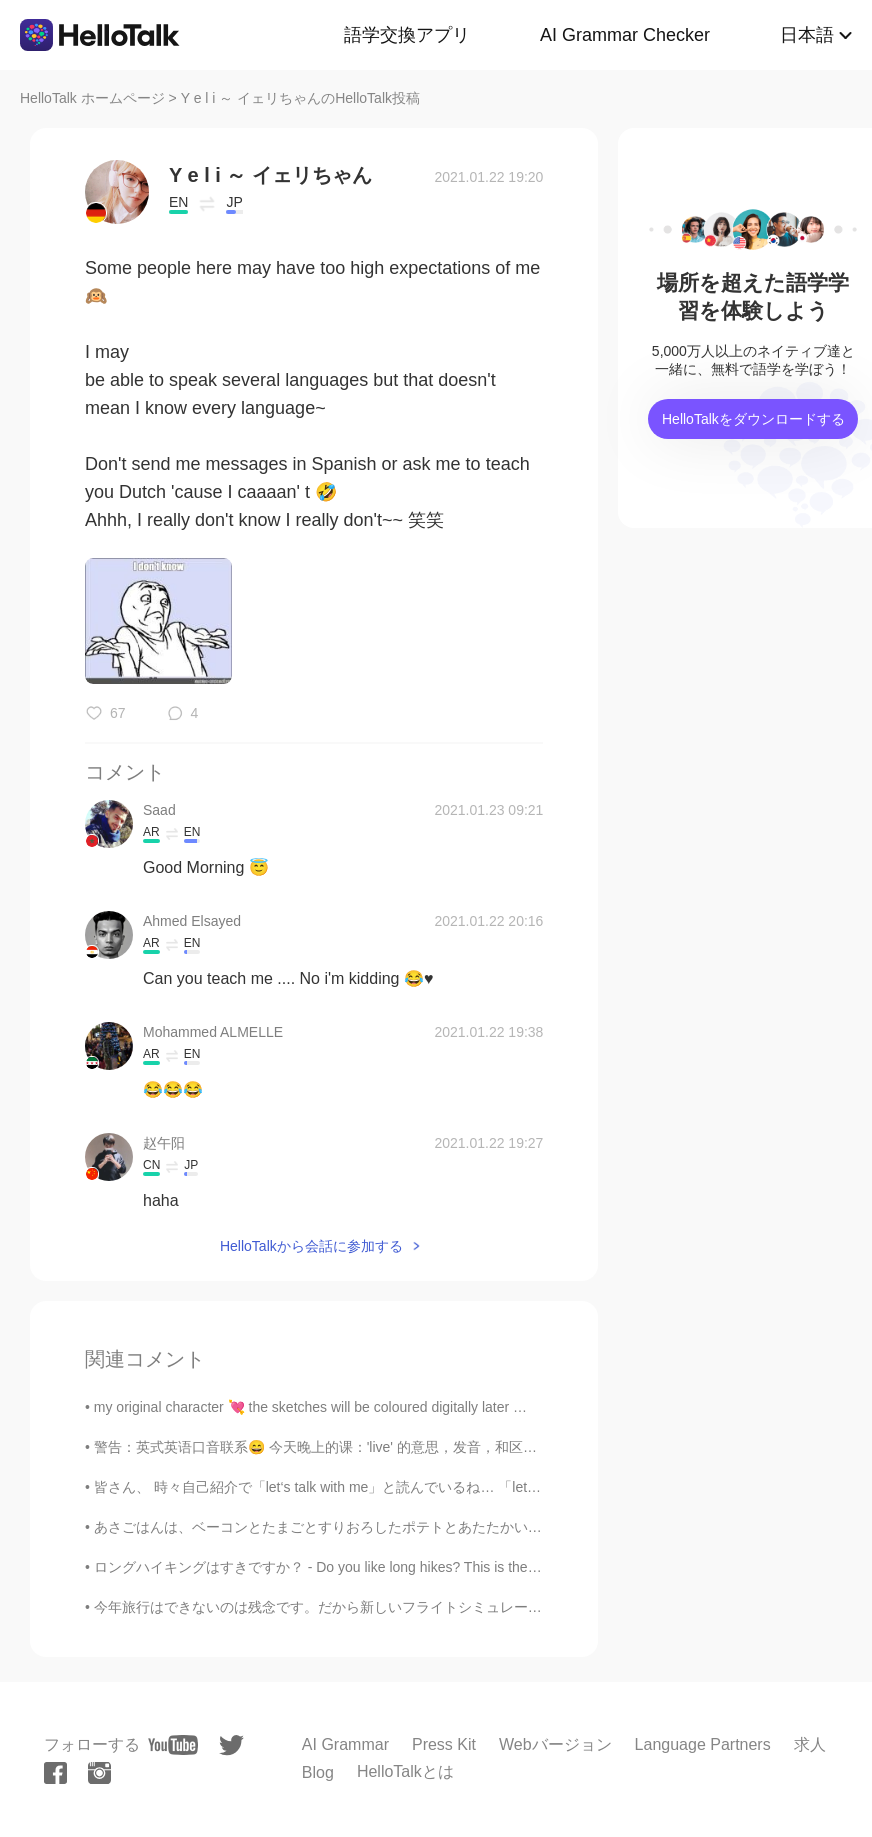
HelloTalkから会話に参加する (311, 1246)
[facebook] (55, 1773)
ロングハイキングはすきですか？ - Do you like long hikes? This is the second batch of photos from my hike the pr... (452, 1567)
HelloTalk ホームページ (92, 98)
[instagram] (99, 1773)
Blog (318, 1772)
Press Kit (444, 1744)
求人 (810, 1744)
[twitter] (231, 1745)
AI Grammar (345, 1744)
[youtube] (173, 1745)
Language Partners (703, 1744)
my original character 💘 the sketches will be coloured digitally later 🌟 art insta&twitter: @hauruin (396, 1407)
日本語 (807, 35)
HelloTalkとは (405, 1771)
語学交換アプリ (407, 35)
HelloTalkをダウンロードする (753, 419)
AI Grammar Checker (625, 35)
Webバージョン (555, 1744)
